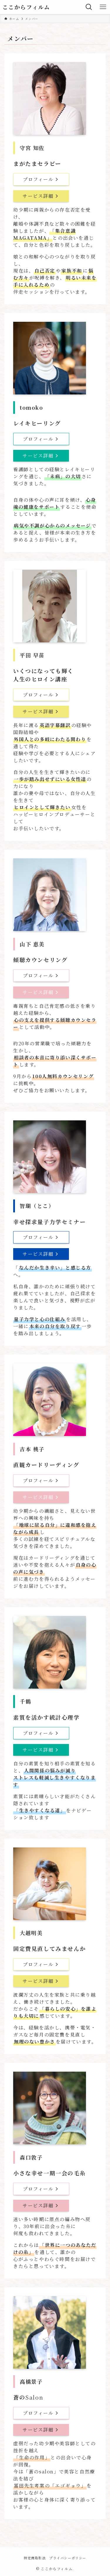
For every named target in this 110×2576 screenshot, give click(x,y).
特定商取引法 (35, 2557)
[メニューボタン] (103, 7)
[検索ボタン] (89, 7)
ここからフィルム (26, 7)
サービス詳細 (41, 196)
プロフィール (41, 179)
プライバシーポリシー (67, 2557)
